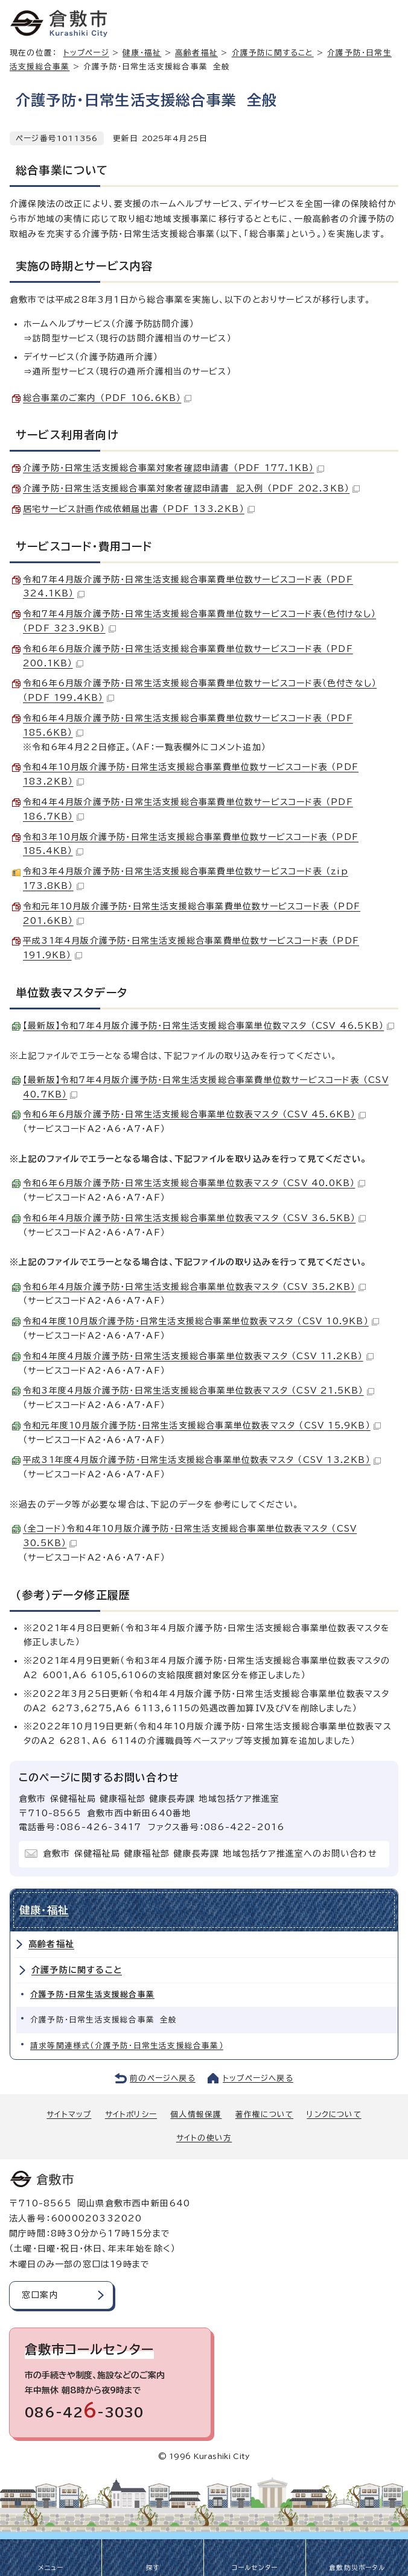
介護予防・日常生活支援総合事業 (92, 1994)
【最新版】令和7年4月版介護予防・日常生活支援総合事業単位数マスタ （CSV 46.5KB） (208, 1025)
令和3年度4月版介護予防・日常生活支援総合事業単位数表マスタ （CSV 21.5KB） (198, 1390)
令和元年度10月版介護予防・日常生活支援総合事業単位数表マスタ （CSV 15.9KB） (202, 1425)
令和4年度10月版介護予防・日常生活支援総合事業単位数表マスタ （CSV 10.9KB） (201, 1321)
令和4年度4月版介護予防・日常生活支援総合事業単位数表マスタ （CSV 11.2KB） (198, 1356)
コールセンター (255, 2568)
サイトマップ (68, 2114)
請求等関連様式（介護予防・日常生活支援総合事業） (126, 2046)
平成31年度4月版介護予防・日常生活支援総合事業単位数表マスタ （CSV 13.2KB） (202, 1460)
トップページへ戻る (258, 2078)
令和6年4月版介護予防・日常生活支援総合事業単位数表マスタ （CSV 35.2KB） (194, 1287)
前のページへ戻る (163, 2078)
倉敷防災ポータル (357, 2568)
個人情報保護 (196, 2114)
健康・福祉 (142, 53)
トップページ (86, 53)
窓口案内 (40, 2295)
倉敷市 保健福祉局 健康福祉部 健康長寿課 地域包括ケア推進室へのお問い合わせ (210, 1853)
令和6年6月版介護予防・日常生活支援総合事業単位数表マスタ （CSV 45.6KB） (194, 1114)
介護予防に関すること (273, 53)
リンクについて (334, 2114)
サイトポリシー (131, 2114)
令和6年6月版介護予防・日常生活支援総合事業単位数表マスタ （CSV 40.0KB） (194, 1183)
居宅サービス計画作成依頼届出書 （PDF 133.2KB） (139, 509)
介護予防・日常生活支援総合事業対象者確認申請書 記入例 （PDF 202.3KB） (191, 488)
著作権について (264, 2114)
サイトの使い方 (204, 2138)
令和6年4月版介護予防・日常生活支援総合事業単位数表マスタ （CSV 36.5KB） (194, 1218)
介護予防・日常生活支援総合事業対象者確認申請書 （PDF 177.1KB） (173, 468)
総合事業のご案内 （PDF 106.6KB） (107, 398)
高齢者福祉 (196, 53)
